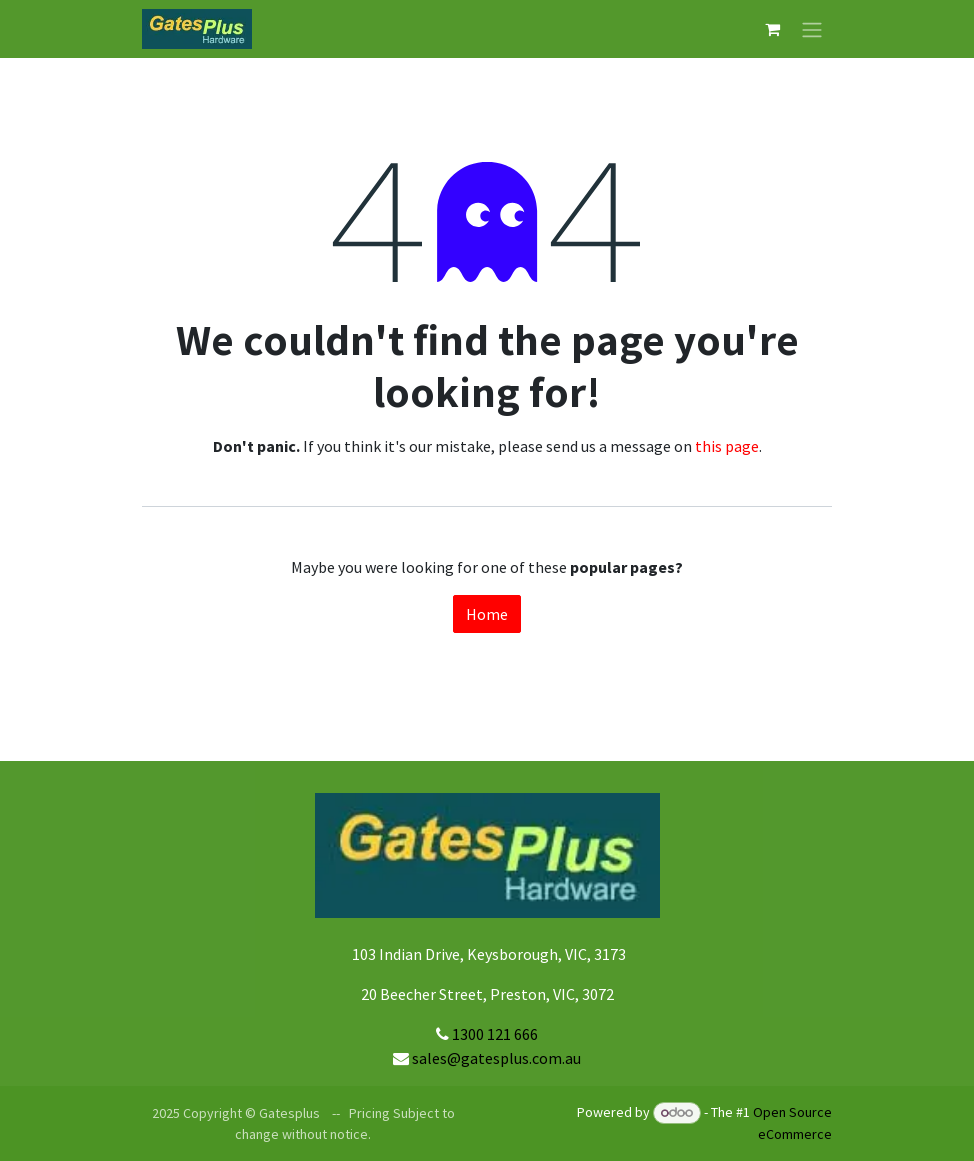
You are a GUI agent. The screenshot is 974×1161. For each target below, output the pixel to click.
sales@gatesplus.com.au (496, 1058)
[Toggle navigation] (812, 29)
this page (727, 446)
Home (487, 614)
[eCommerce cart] (772, 29)
